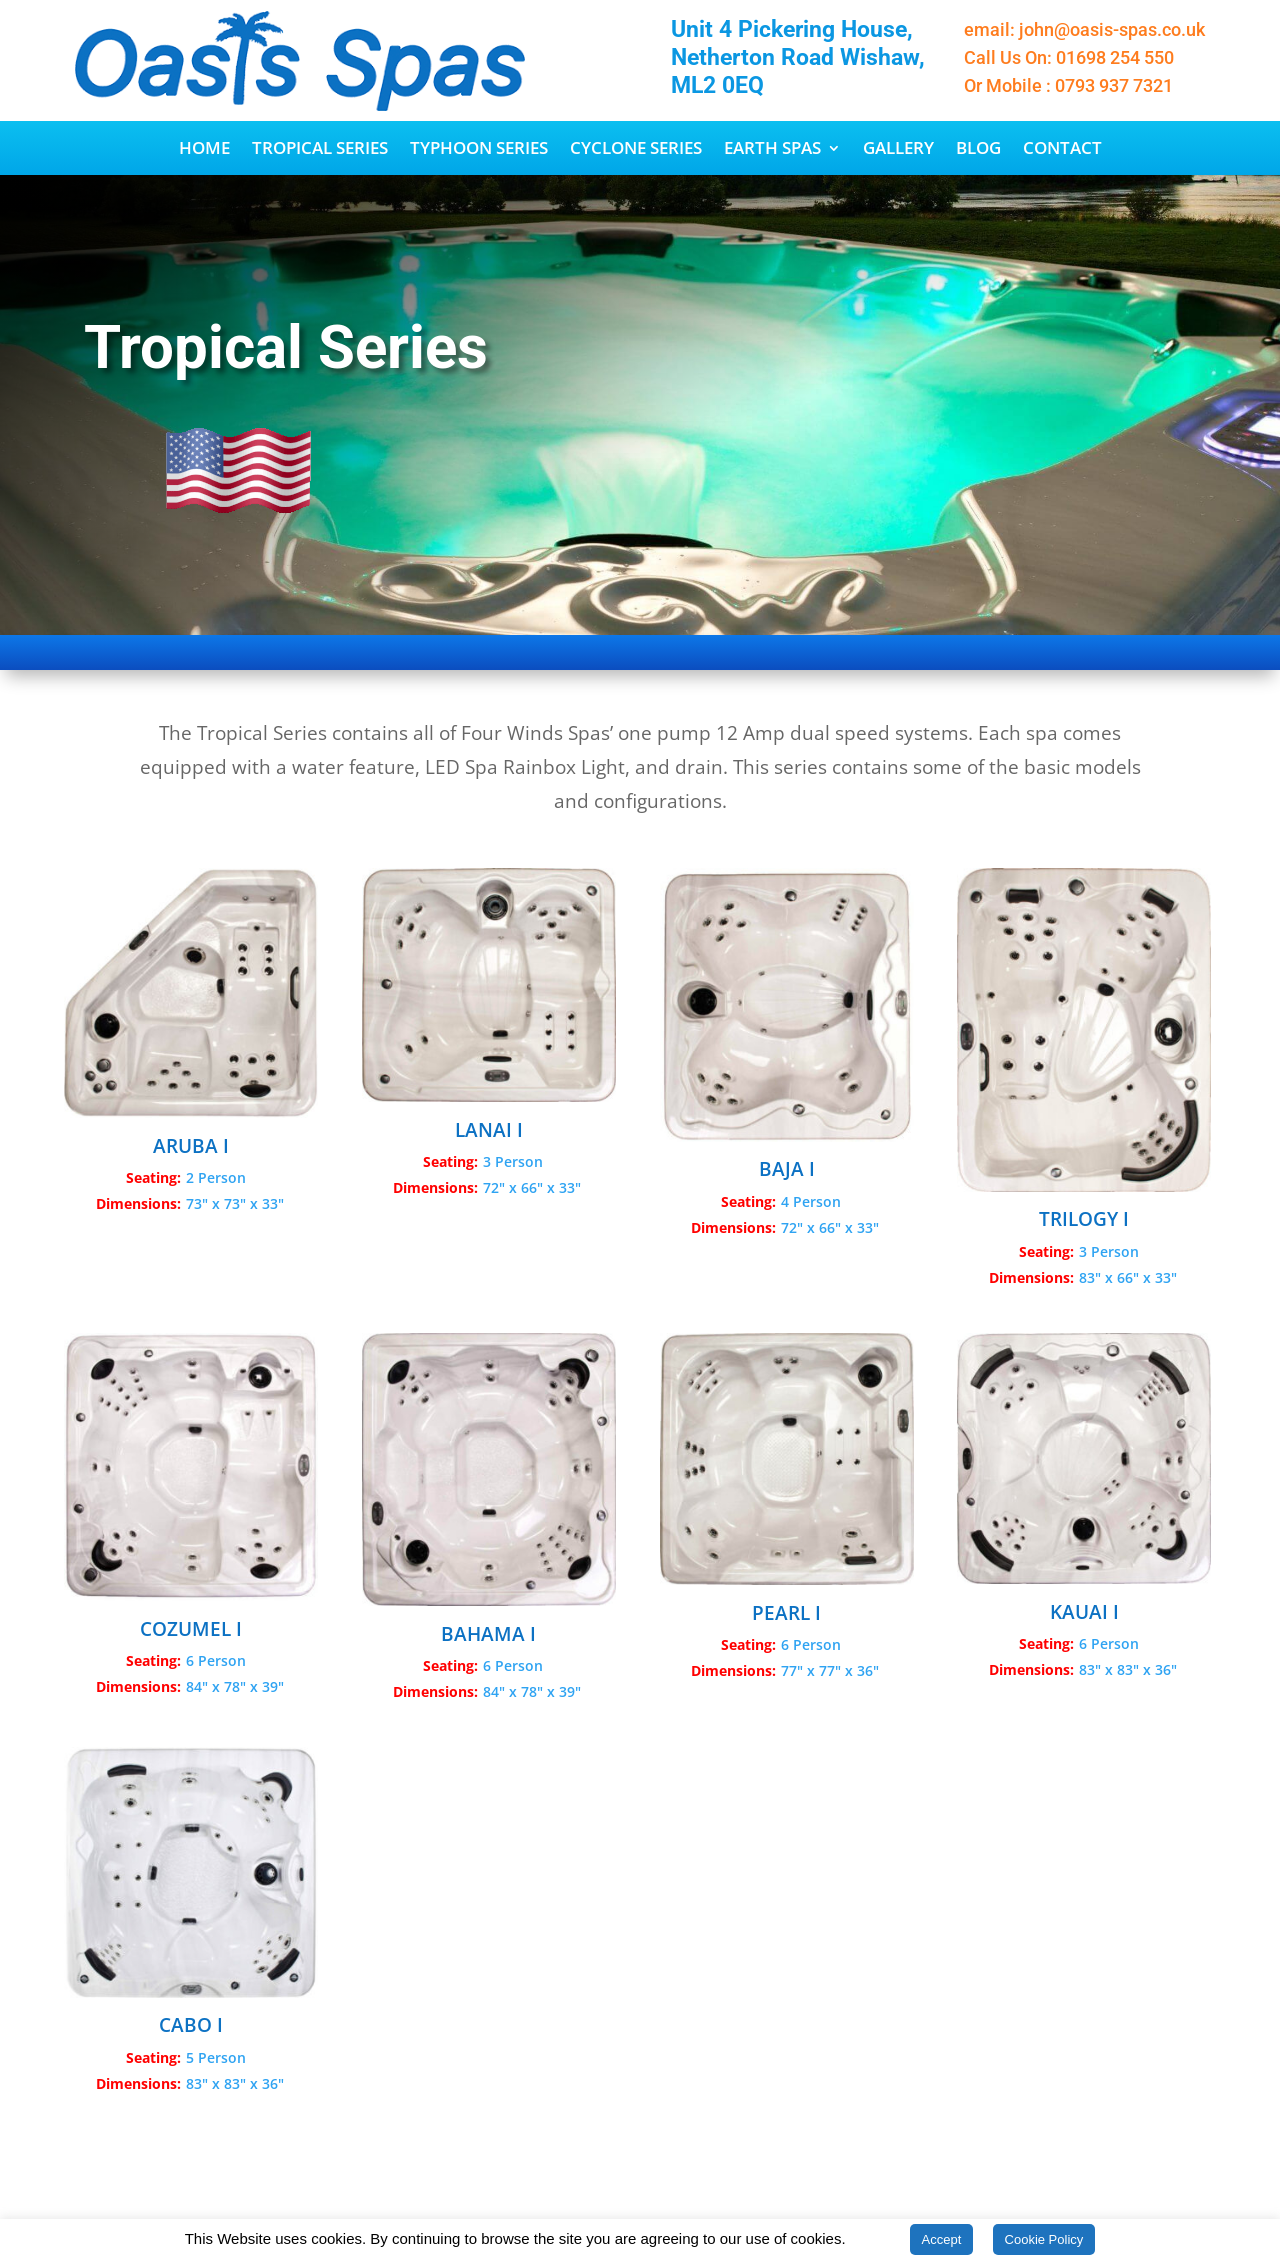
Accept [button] (942, 2239)
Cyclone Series (636, 150)
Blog (978, 150)
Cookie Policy (1044, 2239)
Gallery (898, 150)
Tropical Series (320, 150)
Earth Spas (772, 150)
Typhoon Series (479, 150)
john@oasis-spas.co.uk (1112, 29)
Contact (1062, 150)
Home (204, 150)
